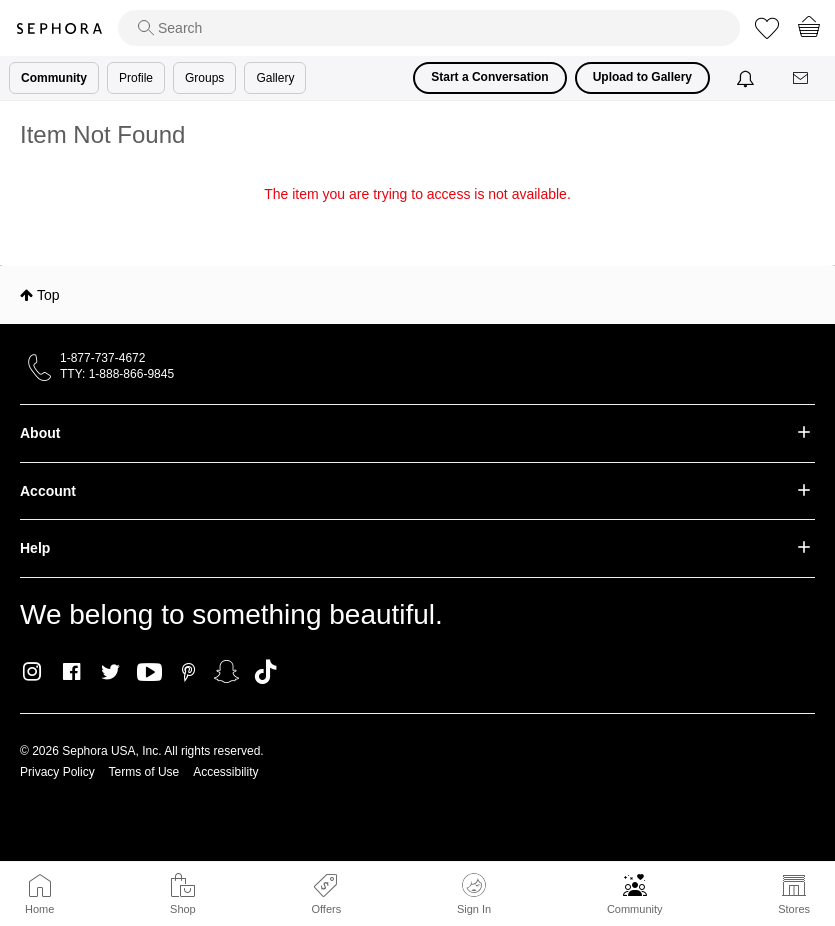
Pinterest (188, 672)
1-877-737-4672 (102, 358)
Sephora (59, 28)
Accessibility (225, 772)
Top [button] (48, 295)
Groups (204, 78)
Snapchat (226, 672)
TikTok (265, 672)
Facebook (71, 672)
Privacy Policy (57, 772)
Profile (136, 78)
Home (39, 909)
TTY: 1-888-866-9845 (117, 374)
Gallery (275, 78)
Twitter (110, 672)
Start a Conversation (489, 77)
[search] (429, 28)
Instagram (32, 672)
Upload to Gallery (642, 77)
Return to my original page (417, 222)
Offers (326, 909)
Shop (183, 909)
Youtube (149, 673)
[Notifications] (747, 78)
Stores (794, 909)
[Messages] (802, 78)
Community (635, 909)
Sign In (474, 894)
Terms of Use (144, 772)
